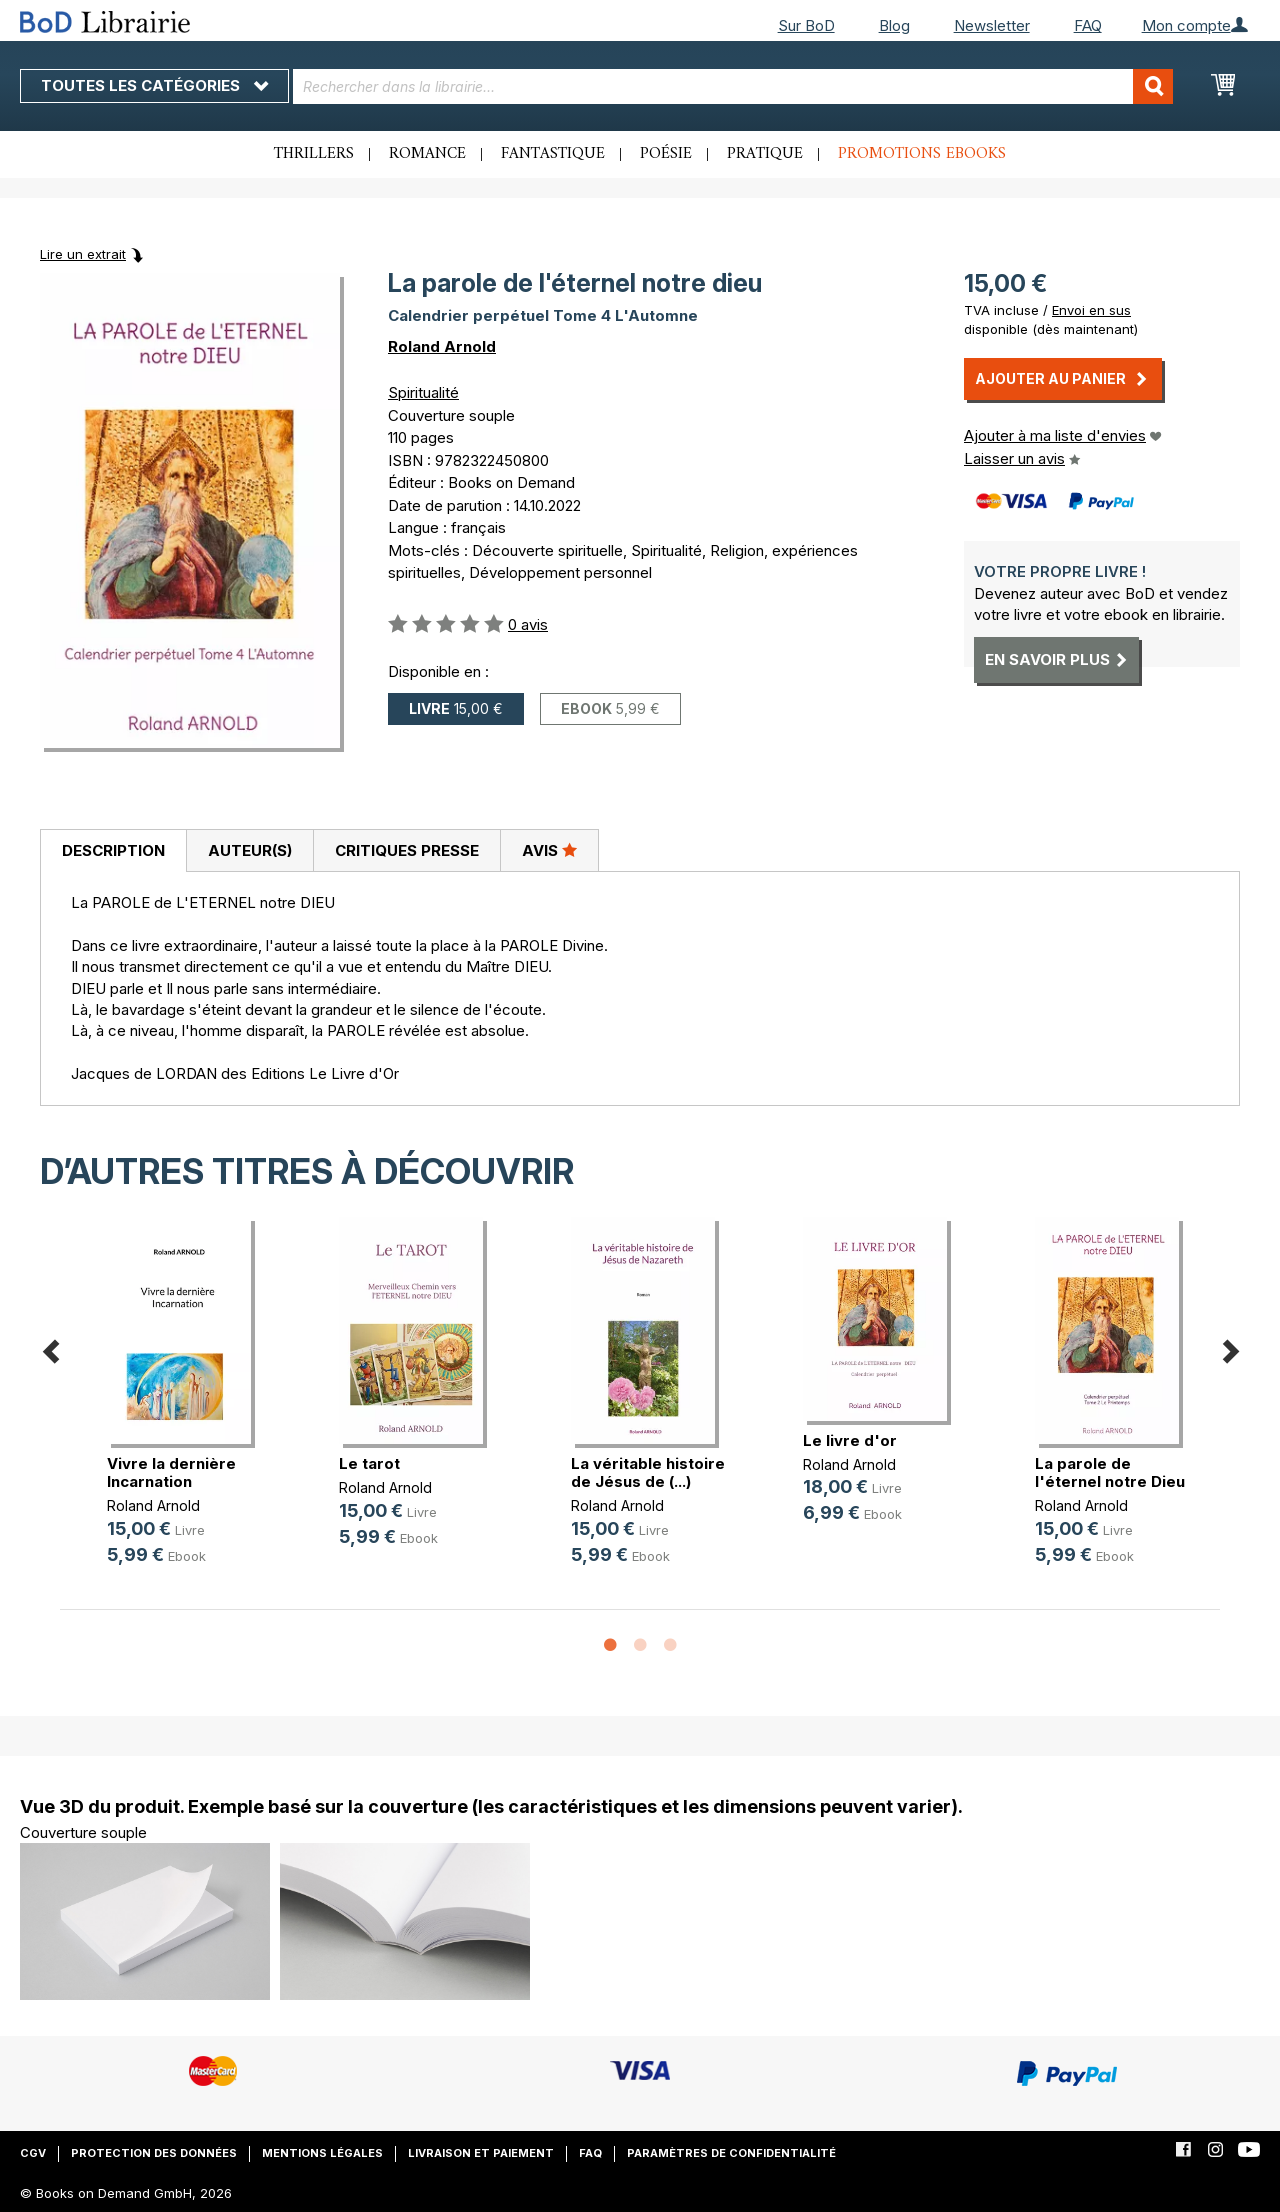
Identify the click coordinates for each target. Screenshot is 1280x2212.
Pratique (765, 154)
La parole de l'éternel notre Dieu (1110, 1472)
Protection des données (154, 2153)
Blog (894, 25)
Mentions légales (322, 2153)
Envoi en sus (1091, 310)
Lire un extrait (83, 254)
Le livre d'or (850, 1440)
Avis (549, 850)
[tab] (113, 851)
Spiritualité (423, 392)
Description (113, 850)
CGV (33, 2153)
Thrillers (314, 154)
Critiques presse (407, 850)
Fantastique (553, 154)
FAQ (1088, 25)
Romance (427, 154)
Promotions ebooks (922, 154)
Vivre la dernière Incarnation (171, 1472)
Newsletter (992, 25)
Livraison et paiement (481, 2153)
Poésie (666, 154)
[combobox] (733, 86)
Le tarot (369, 1463)
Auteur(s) (250, 850)
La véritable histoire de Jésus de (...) (648, 1472)
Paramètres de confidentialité (731, 2153)
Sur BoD (806, 25)
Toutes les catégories (154, 85)
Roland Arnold (442, 346)
